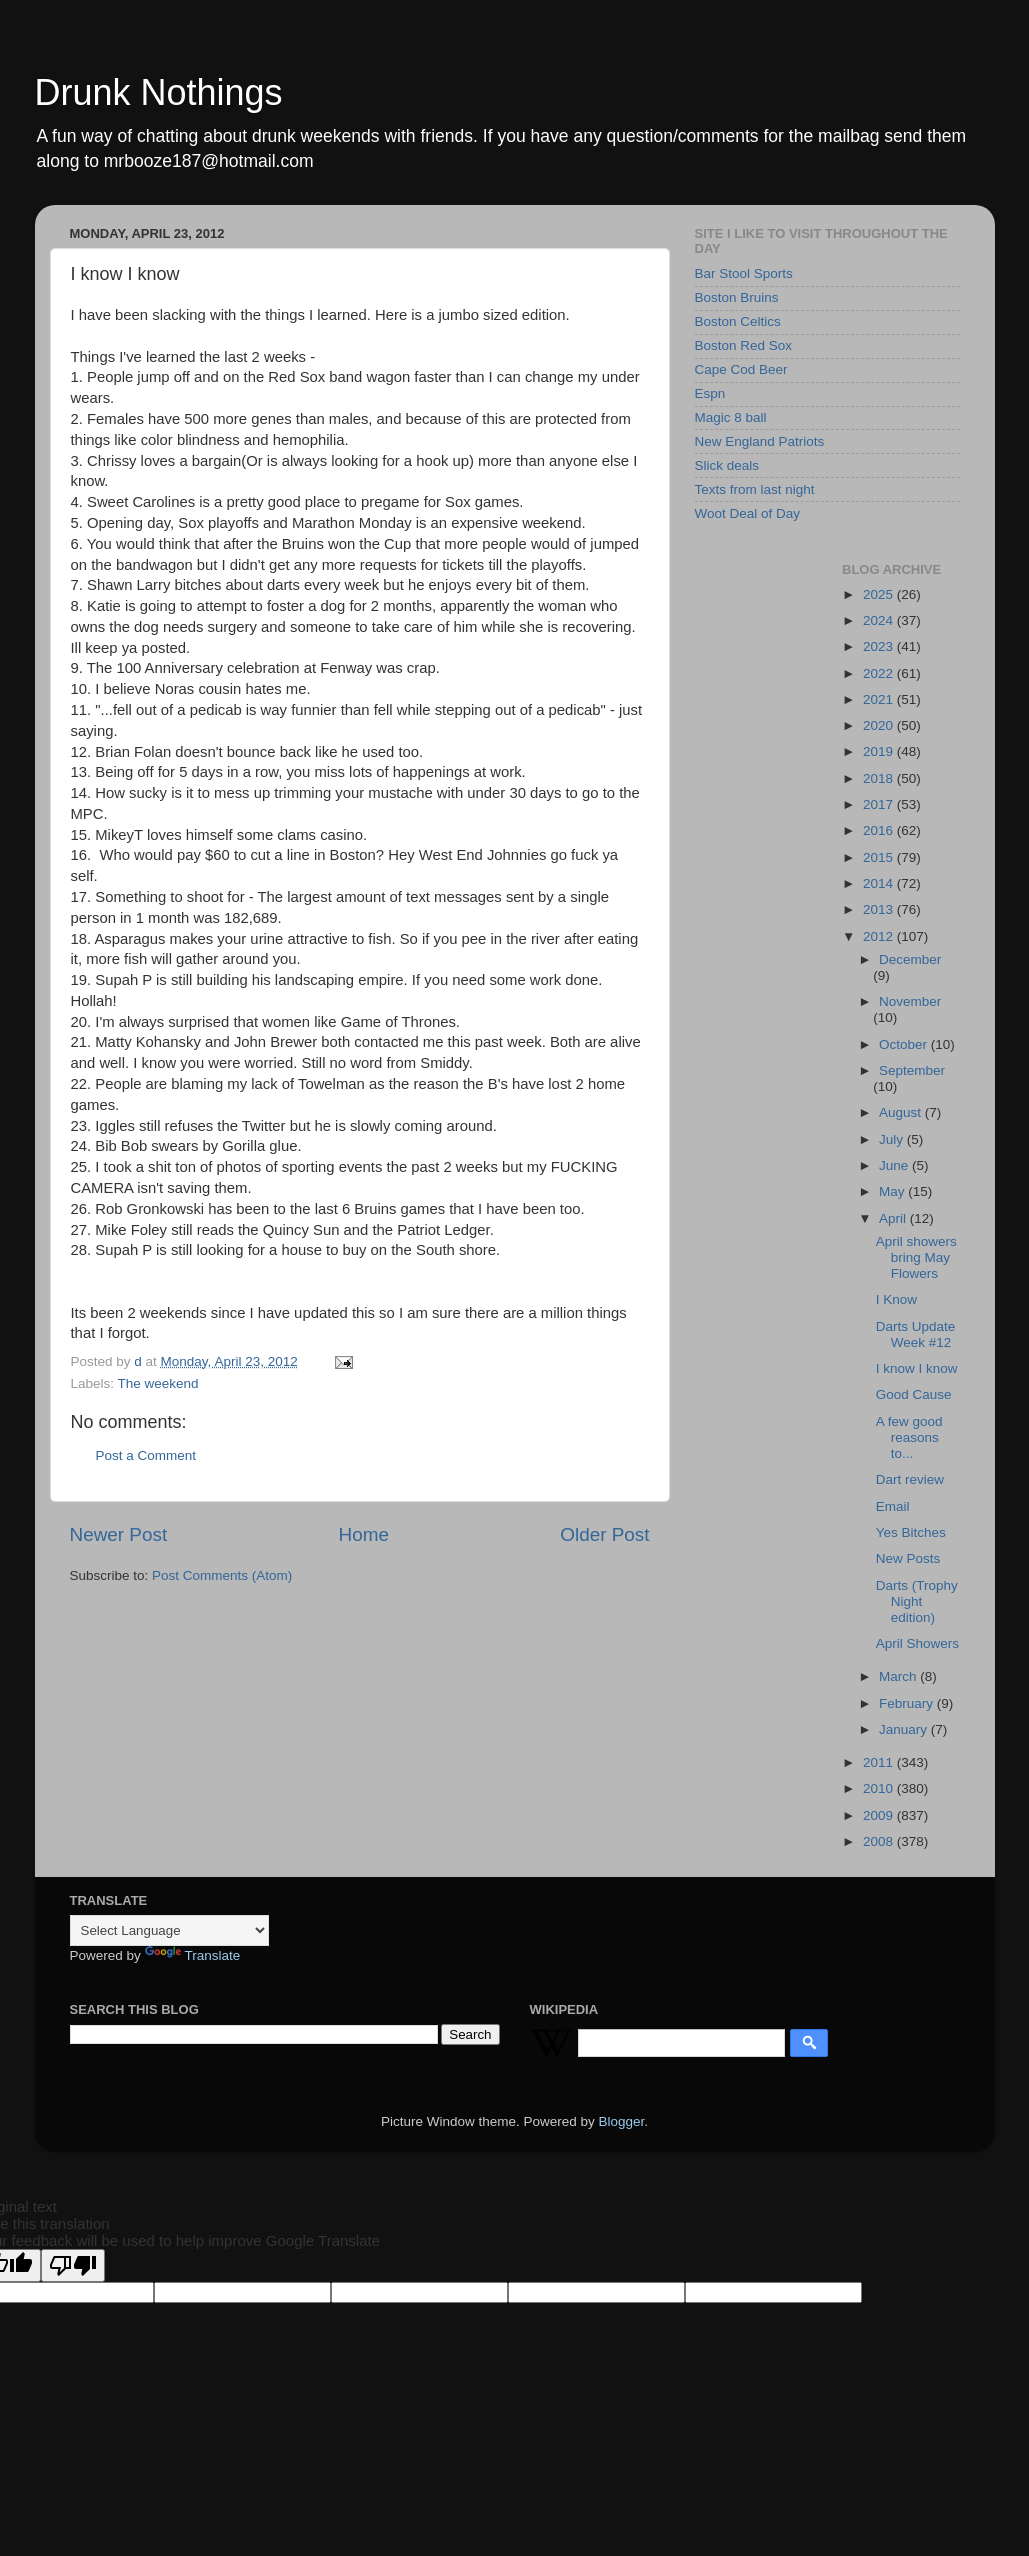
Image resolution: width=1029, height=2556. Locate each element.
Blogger (622, 2121)
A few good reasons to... (909, 1437)
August (902, 1112)
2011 (880, 1762)
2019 (880, 751)
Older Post (604, 1534)
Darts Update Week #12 (916, 1334)
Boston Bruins (737, 297)
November (910, 1001)
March (899, 1676)
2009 (880, 1815)
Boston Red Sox (744, 345)
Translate (193, 1955)
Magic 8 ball (731, 417)
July (893, 1139)
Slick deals (727, 465)
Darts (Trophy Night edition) (917, 1601)
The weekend (158, 1383)
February (908, 1703)
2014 (880, 883)
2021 (880, 699)
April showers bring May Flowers (916, 1257)
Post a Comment (146, 1455)
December (910, 959)
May (893, 1191)
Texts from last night (755, 489)
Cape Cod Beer (741, 369)
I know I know (917, 1368)
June (895, 1165)
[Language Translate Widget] (169, 1930)
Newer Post (119, 1534)
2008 (880, 1841)
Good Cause (914, 1394)
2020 (880, 725)
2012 (880, 936)
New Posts (908, 1558)
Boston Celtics (738, 321)
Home (364, 1534)
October (905, 1044)
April (894, 1218)
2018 (880, 778)
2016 (880, 830)
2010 (880, 1788)
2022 (880, 673)
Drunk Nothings (159, 92)
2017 (880, 804)
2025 (880, 594)
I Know (896, 1299)
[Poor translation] (73, 2265)
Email (893, 1506)
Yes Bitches (911, 1532)
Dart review (910, 1479)
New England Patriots (760, 441)
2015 (880, 857)
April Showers (917, 1643)
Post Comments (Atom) (222, 1575)
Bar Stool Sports (744, 273)
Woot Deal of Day (748, 513)
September (912, 1070)
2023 (880, 646)
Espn (710, 393)
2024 (880, 620)
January (905, 1729)
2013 (880, 909)
